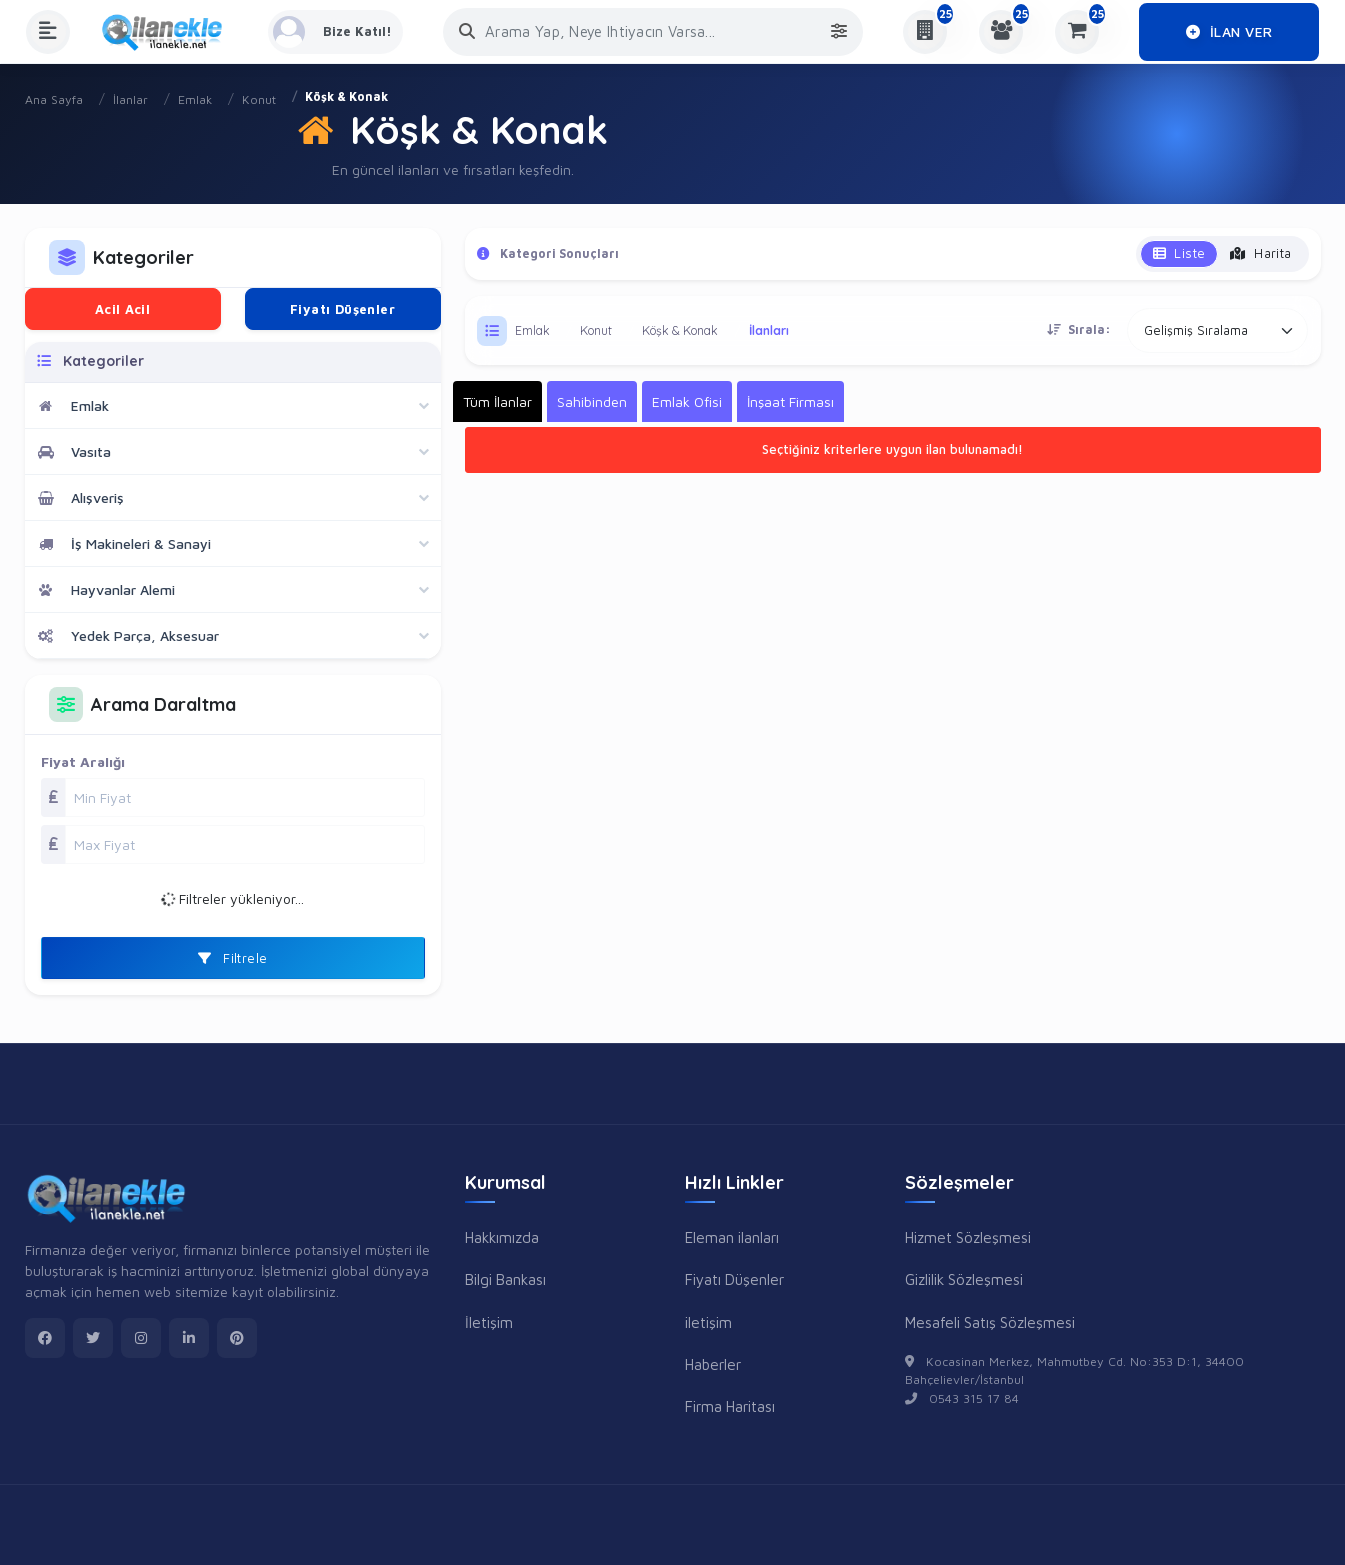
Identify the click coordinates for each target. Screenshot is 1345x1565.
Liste (1179, 253)
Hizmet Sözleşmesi (968, 1237)
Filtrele (233, 958)
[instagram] (141, 1338)
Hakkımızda (502, 1237)
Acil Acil (123, 309)
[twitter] (93, 1338)
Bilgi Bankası (505, 1279)
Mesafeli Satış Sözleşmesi (990, 1322)
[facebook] (45, 1338)
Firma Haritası (730, 1406)
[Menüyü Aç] (48, 32)
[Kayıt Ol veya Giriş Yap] (338, 32)
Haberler (713, 1364)
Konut (259, 99)
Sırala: (1079, 329)
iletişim (708, 1322)
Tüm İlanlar (497, 401)
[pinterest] (237, 1338)
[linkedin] (189, 1338)
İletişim (489, 1322)
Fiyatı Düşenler (342, 309)
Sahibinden (592, 401)
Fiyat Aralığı (83, 761)
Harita (1260, 253)
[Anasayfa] (169, 32)
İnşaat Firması (790, 401)
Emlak (195, 99)
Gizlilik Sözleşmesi (964, 1279)
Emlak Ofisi (687, 401)
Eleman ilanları (732, 1237)
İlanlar (130, 99)
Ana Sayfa (54, 99)
